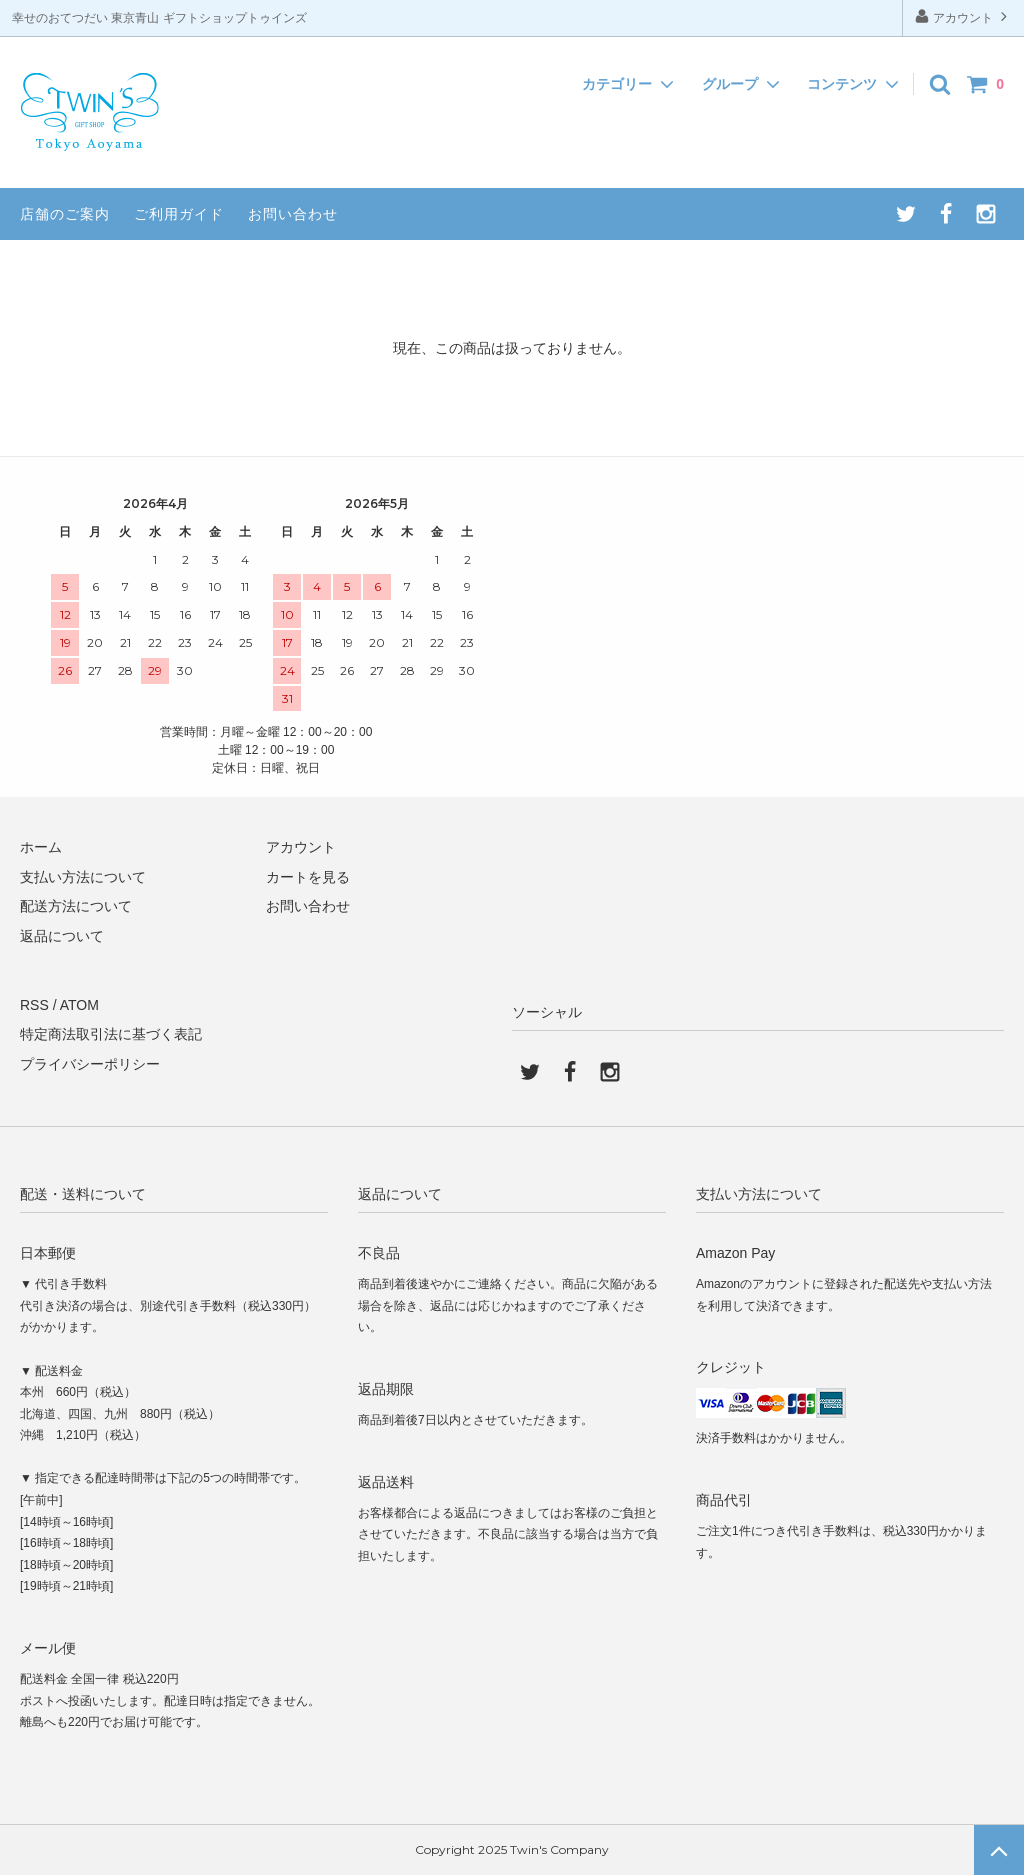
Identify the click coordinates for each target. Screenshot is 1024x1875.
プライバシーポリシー (90, 1064)
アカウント (963, 16)
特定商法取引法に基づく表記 (111, 1034)
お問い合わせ (293, 214)
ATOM (79, 1005)
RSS (34, 1005)
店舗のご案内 (65, 214)
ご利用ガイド (179, 214)
